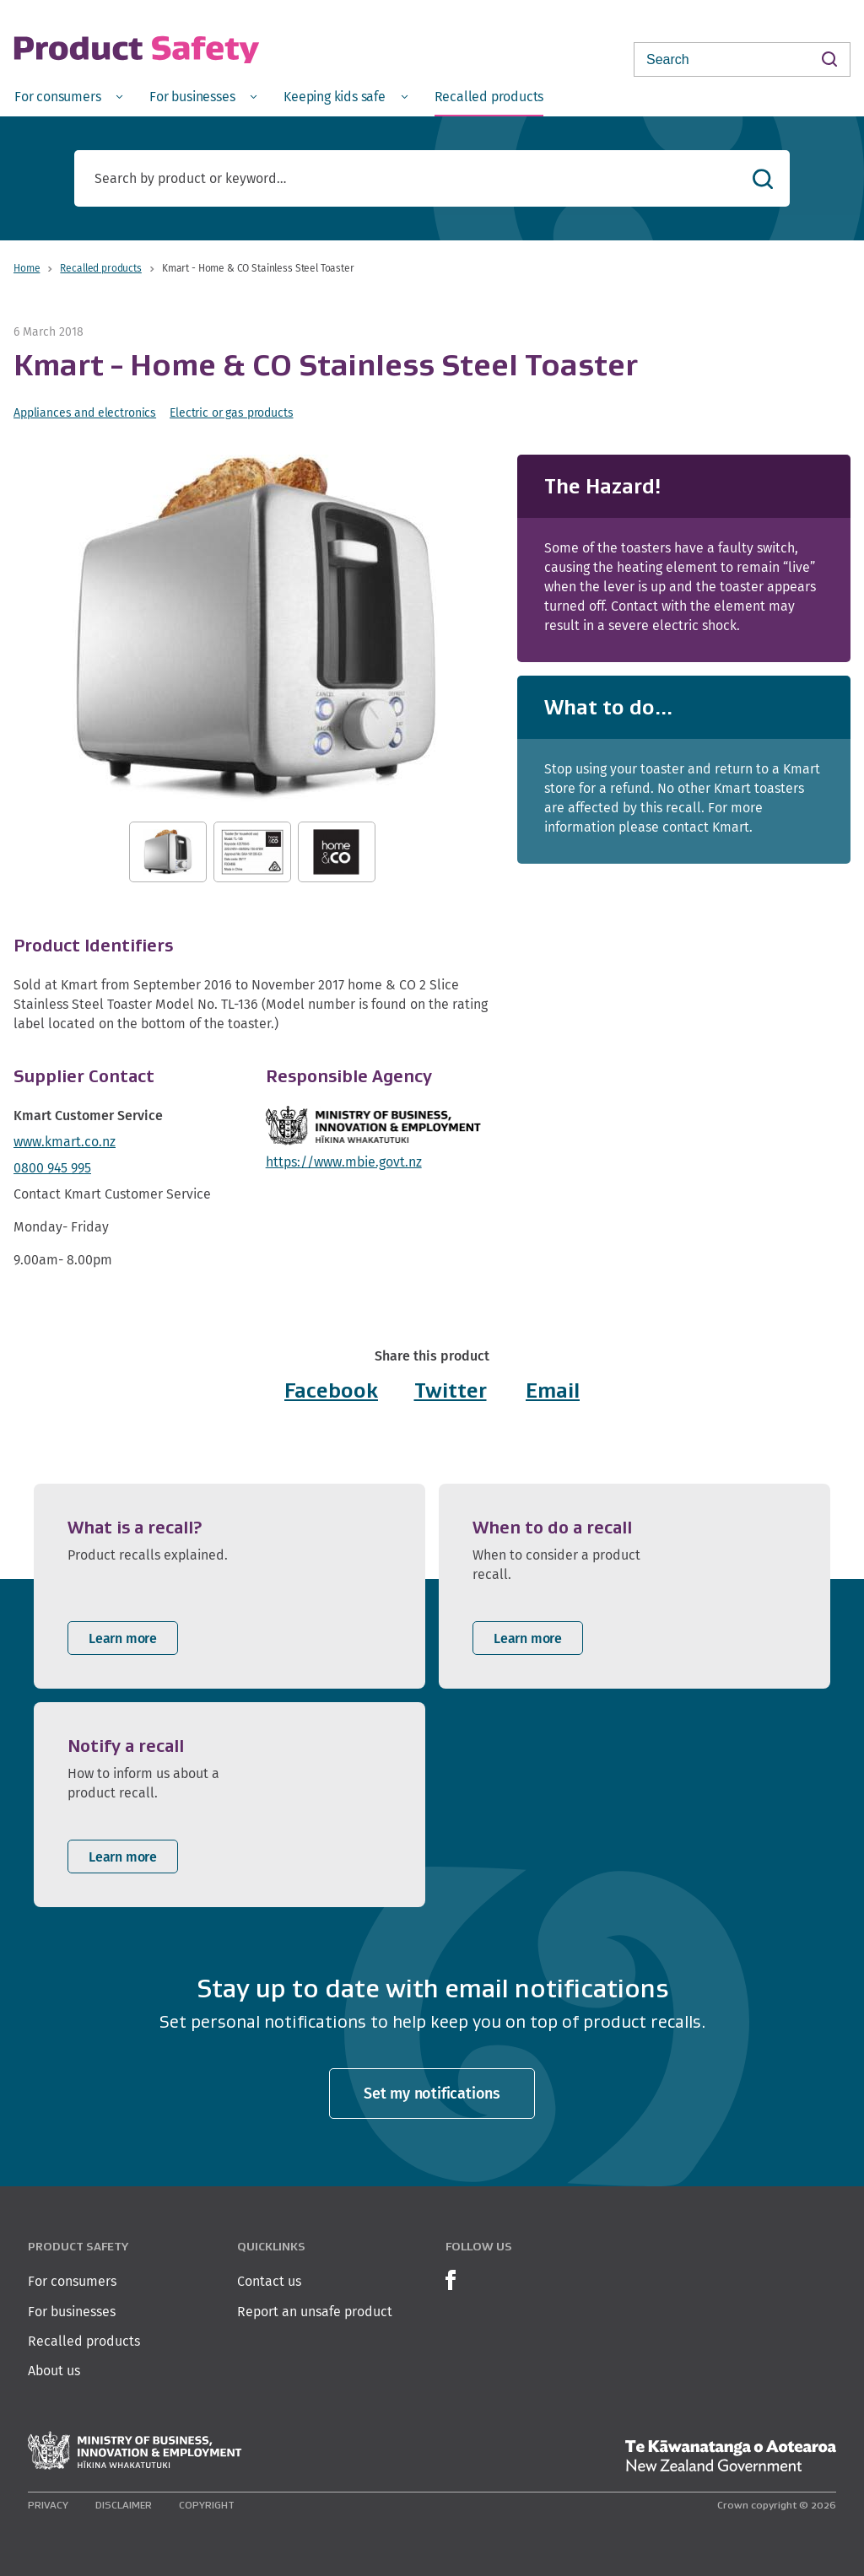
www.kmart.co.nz (65, 1141)
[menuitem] (68, 95)
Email (553, 1390)
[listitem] (229, 1586)
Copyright (207, 2504)
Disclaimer (123, 2504)
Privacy (48, 2504)
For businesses (72, 2311)
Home (27, 268)
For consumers (72, 2281)
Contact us (269, 2281)
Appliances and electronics (85, 412)
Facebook (331, 1390)
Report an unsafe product (314, 2311)
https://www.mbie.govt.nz (344, 1162)
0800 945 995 (52, 1168)
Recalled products (100, 268)
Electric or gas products (231, 412)
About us (54, 2370)
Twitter (450, 1390)
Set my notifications (432, 2093)
